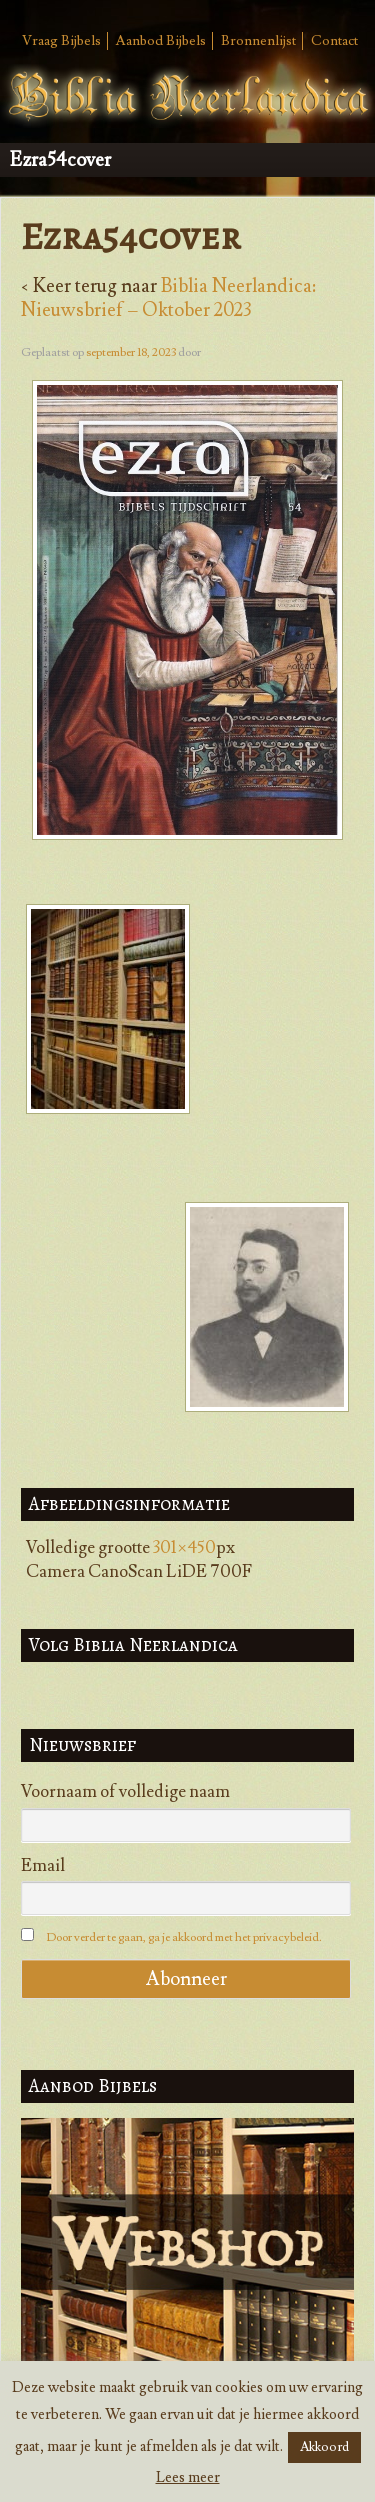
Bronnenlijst (258, 41)
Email (43, 1866)
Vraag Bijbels (61, 41)
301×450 (184, 1548)
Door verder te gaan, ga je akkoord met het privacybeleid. (184, 1937)
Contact (334, 41)
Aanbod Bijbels (161, 41)
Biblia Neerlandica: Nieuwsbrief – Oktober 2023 (168, 298)
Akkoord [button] (324, 2447)
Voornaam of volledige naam (125, 1792)
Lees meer (188, 2477)
